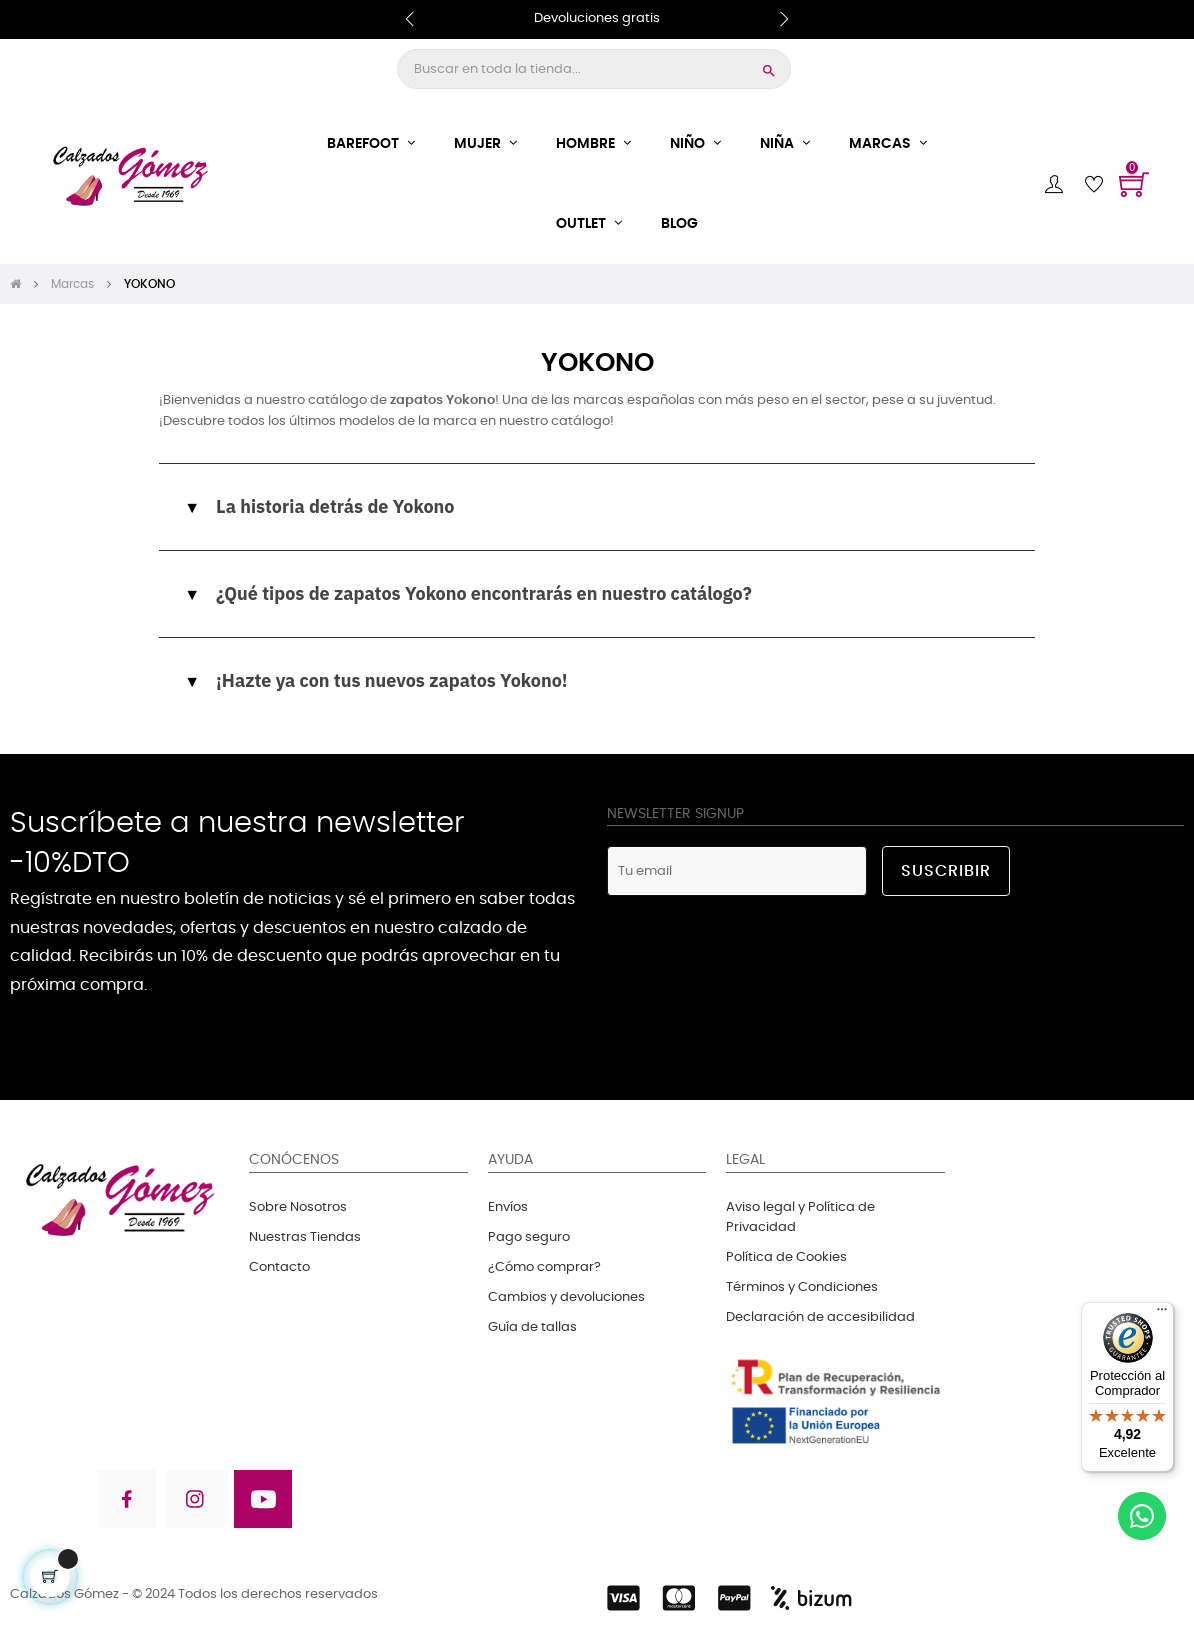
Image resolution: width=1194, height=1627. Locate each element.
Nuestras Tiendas (305, 1237)
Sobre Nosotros (298, 1207)
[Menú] (1162, 1314)
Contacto (279, 1267)
